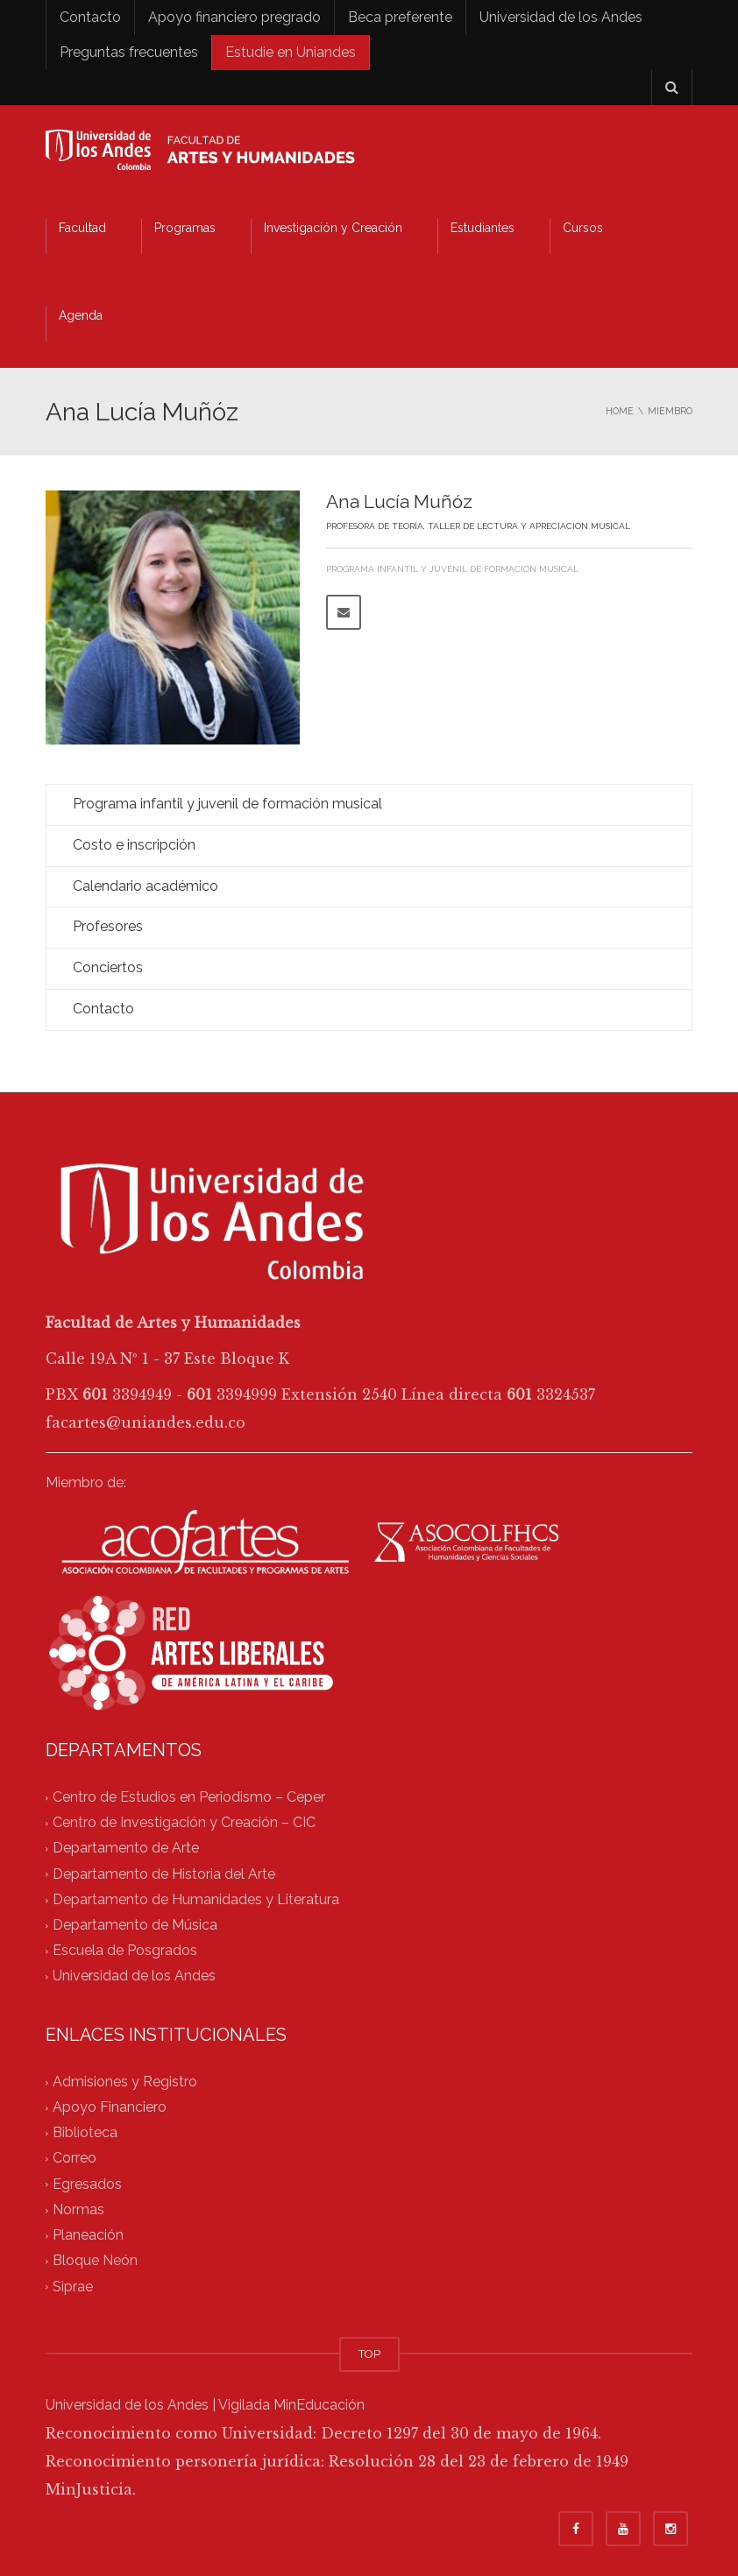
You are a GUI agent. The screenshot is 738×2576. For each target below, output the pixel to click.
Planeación (88, 2235)
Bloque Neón (95, 2261)
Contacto (90, 17)
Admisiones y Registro (125, 2081)
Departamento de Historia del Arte (164, 1874)
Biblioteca (85, 2133)
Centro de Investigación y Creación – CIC (184, 1822)
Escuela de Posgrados (125, 1951)
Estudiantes (482, 228)
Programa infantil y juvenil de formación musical (452, 569)
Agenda (81, 315)
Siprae (73, 2286)
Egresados (87, 2184)
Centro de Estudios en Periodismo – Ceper (189, 1797)
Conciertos (108, 967)
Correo (74, 2158)
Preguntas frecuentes (129, 52)
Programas (185, 228)
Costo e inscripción (134, 844)
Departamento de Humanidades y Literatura (196, 1899)
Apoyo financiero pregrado (234, 17)
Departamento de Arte (126, 1848)
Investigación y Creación (333, 228)
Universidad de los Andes (560, 17)
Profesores (108, 926)
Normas (78, 2209)
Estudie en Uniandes (290, 52)
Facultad (82, 228)
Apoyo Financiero (110, 2107)
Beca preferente (400, 17)
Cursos (583, 228)
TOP (369, 2354)
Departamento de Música (135, 1924)
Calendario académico (145, 886)
